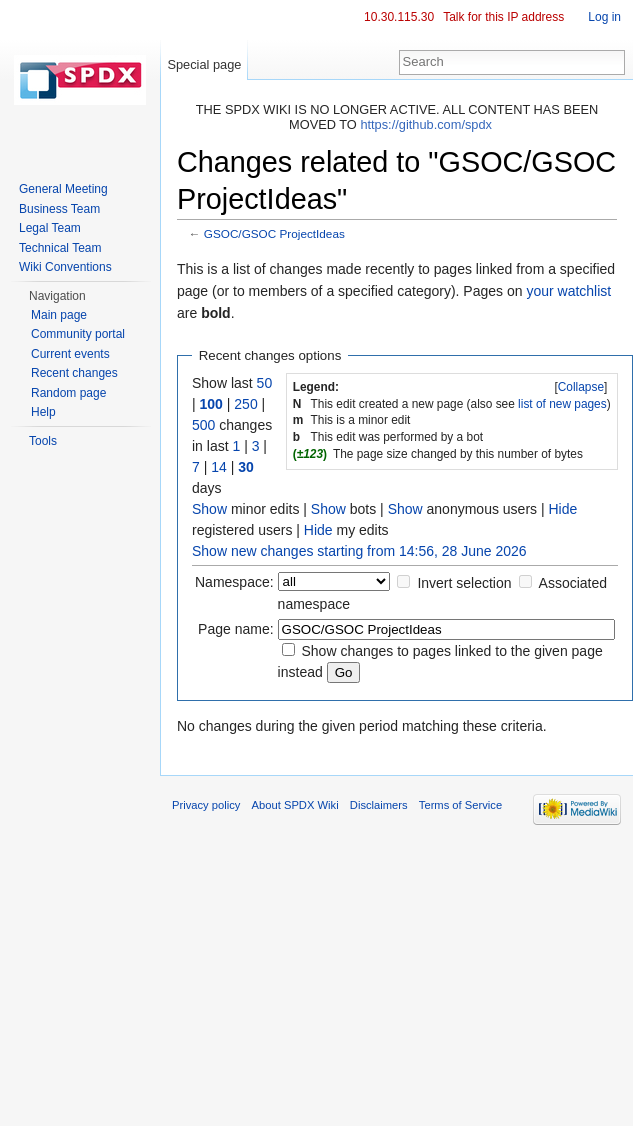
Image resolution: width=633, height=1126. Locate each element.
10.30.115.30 (399, 17)
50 (265, 383)
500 (203, 425)
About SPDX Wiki (295, 805)
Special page (204, 64)
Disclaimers (379, 805)
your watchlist (568, 291)
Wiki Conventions (65, 267)
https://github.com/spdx (426, 124)
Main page (59, 315)
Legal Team (50, 228)
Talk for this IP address (503, 17)
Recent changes (74, 373)
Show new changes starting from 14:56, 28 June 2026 (359, 551)
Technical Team (60, 248)
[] (581, 387)
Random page (68, 393)
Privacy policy (206, 805)
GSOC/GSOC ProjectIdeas (274, 233)
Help (43, 412)
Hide (562, 509)
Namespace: (234, 582)
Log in (604, 17)
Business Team (59, 209)
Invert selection (464, 583)
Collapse (581, 387)
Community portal (78, 334)
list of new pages (562, 404)
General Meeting (63, 189)
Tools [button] (43, 441)
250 (245, 404)
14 (219, 467)
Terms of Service (460, 805)
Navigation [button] (57, 296)
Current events (70, 354)
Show (209, 509)
